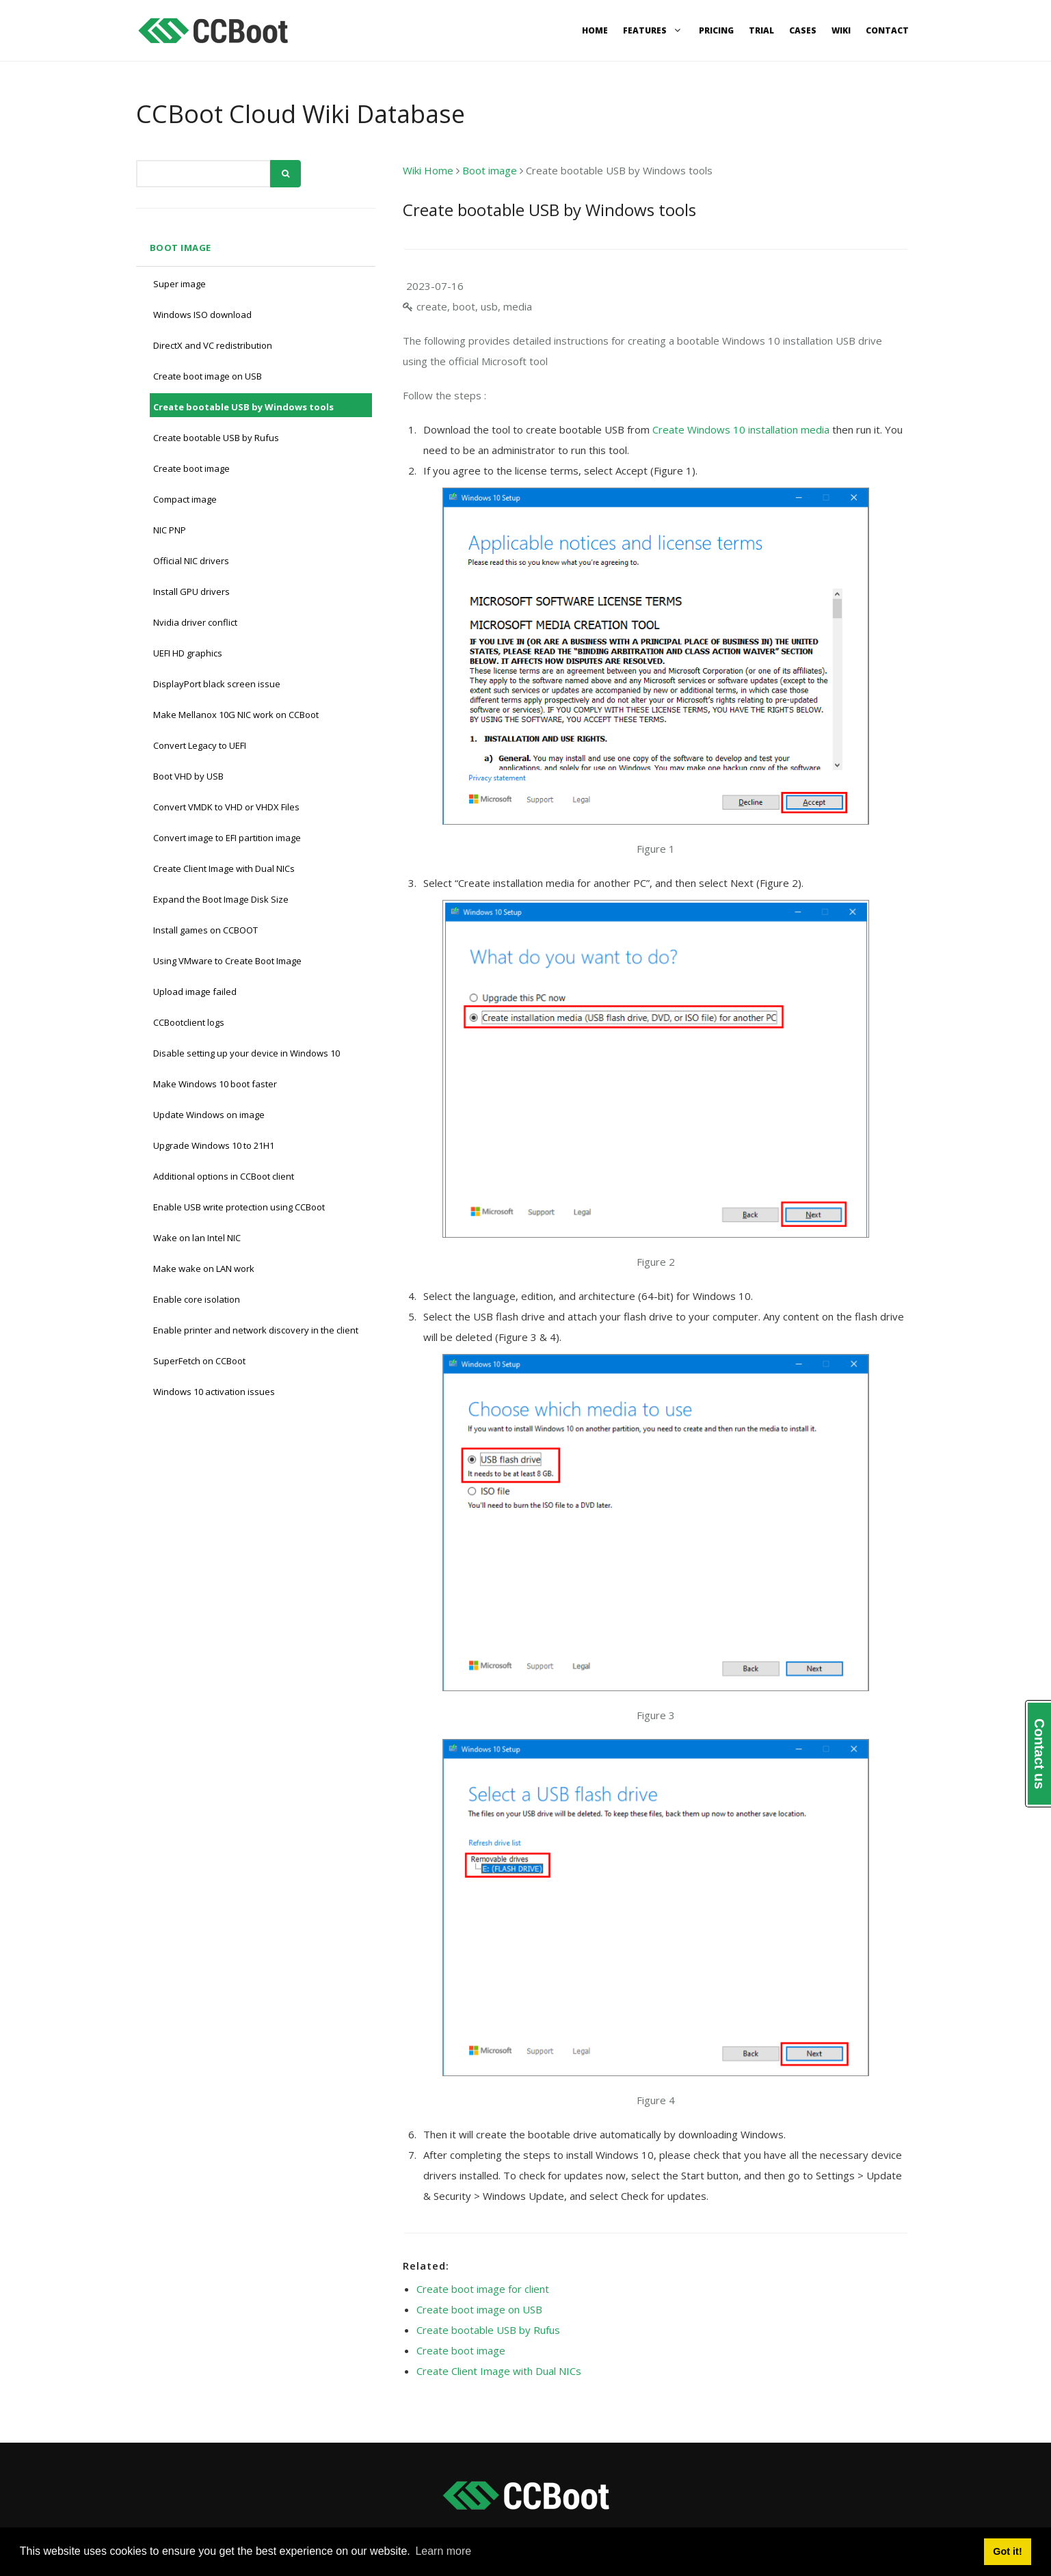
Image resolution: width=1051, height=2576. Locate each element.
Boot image (180, 247)
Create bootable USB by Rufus (216, 437)
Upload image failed (195, 991)
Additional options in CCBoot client (223, 1176)
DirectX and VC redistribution (212, 345)
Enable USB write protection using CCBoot (239, 1207)
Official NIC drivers (191, 561)
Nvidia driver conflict (195, 622)
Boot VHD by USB (188, 776)
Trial (761, 30)
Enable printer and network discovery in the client (255, 1330)
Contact (887, 30)
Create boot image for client (482, 2289)
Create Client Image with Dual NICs (224, 868)
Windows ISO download (202, 314)
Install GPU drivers (191, 591)
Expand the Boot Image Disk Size (221, 899)
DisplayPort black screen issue (216, 684)
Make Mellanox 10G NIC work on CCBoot (236, 714)
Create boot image (191, 468)
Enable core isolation (196, 1299)
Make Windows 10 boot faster (215, 1084)
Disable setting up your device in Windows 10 (246, 1053)
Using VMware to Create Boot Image (227, 961)
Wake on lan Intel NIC (197, 1238)
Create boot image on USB (207, 376)
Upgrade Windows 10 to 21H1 (213, 1145)
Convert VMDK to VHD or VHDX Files (226, 807)
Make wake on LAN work (203, 1268)
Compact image (185, 499)
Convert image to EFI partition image (227, 838)
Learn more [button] (443, 2551)
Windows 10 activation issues (214, 1391)
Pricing (716, 30)
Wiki (841, 30)
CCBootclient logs (188, 1022)
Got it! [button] (1007, 2551)
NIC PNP (169, 530)
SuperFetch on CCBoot (199, 1361)
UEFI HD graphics (187, 653)
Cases (802, 30)
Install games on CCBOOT (205, 930)
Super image (179, 284)
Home (595, 30)
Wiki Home (428, 170)
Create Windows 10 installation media (740, 429)
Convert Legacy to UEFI (199, 745)
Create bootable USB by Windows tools (243, 407)
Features (653, 30)
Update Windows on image (209, 1114)
